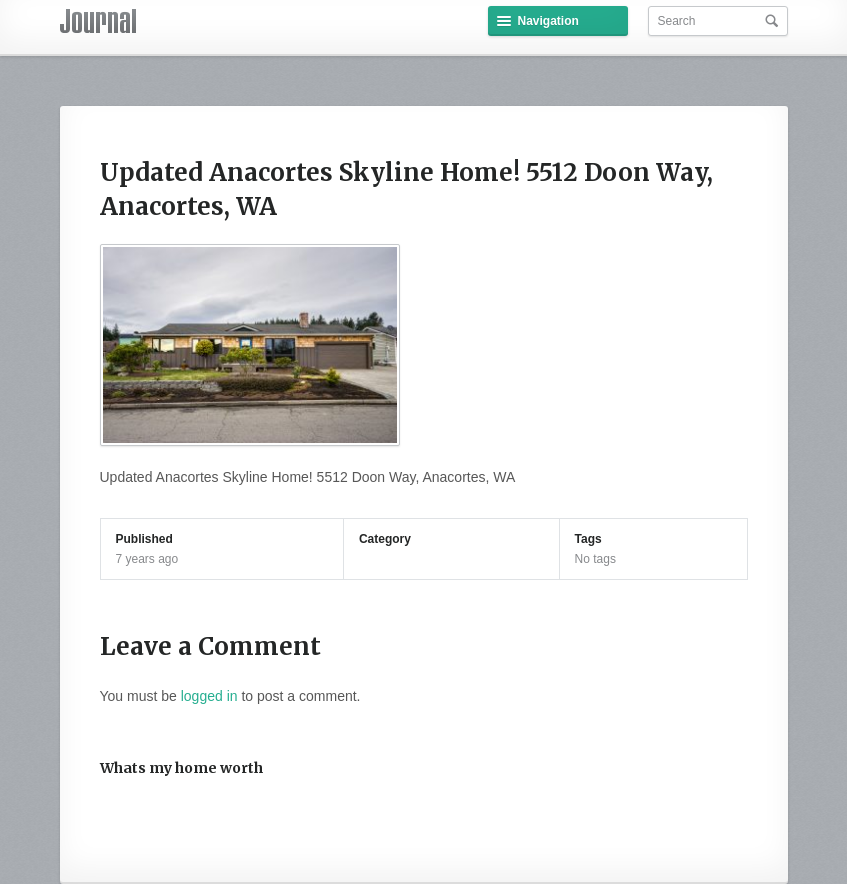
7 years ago (147, 559)
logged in (209, 696)
